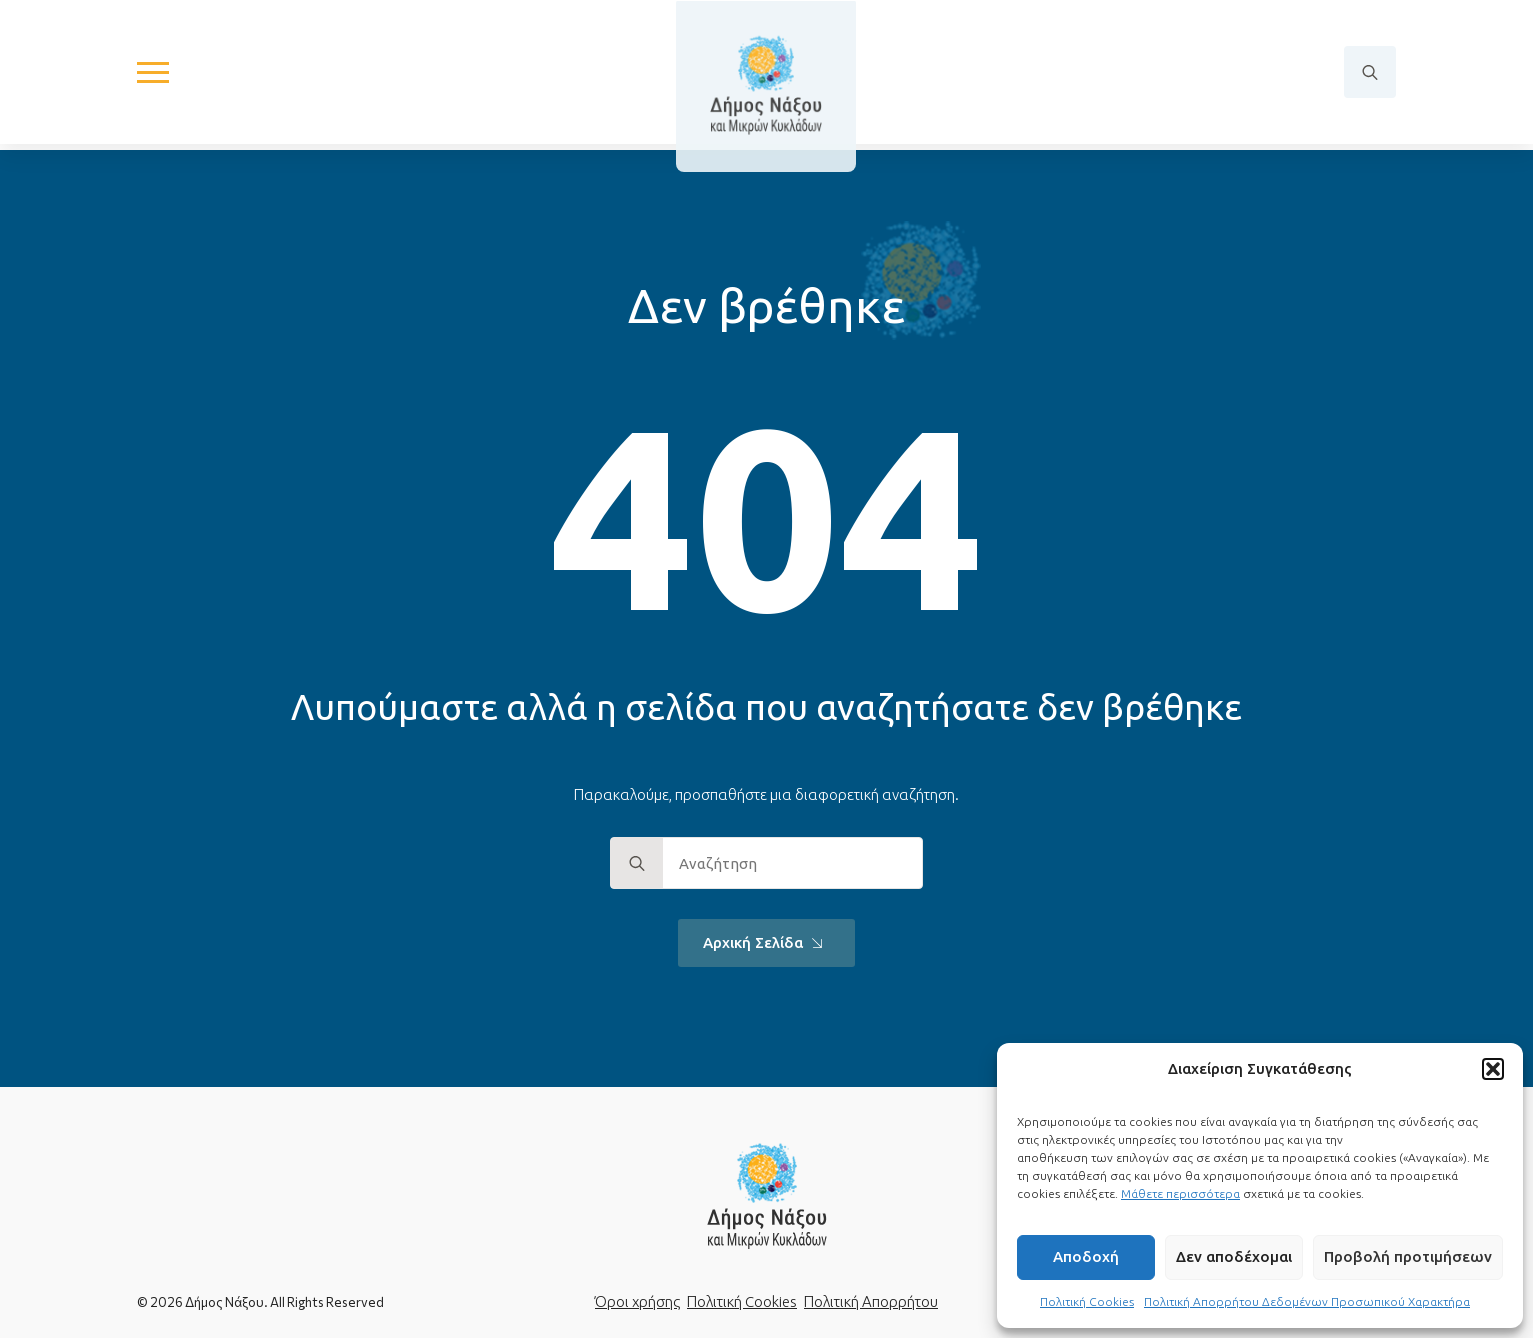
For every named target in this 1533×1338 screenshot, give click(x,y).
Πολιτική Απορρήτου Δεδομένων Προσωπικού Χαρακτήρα (1307, 1301)
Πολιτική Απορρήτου (871, 1301)
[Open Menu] (153, 76)
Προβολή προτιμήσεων (1408, 1256)
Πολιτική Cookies (1087, 1301)
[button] (1493, 1069)
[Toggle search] (1370, 76)
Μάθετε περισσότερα (1180, 1193)
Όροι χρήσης (637, 1301)
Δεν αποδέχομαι (1234, 1256)
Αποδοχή (1086, 1256)
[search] (637, 864)
